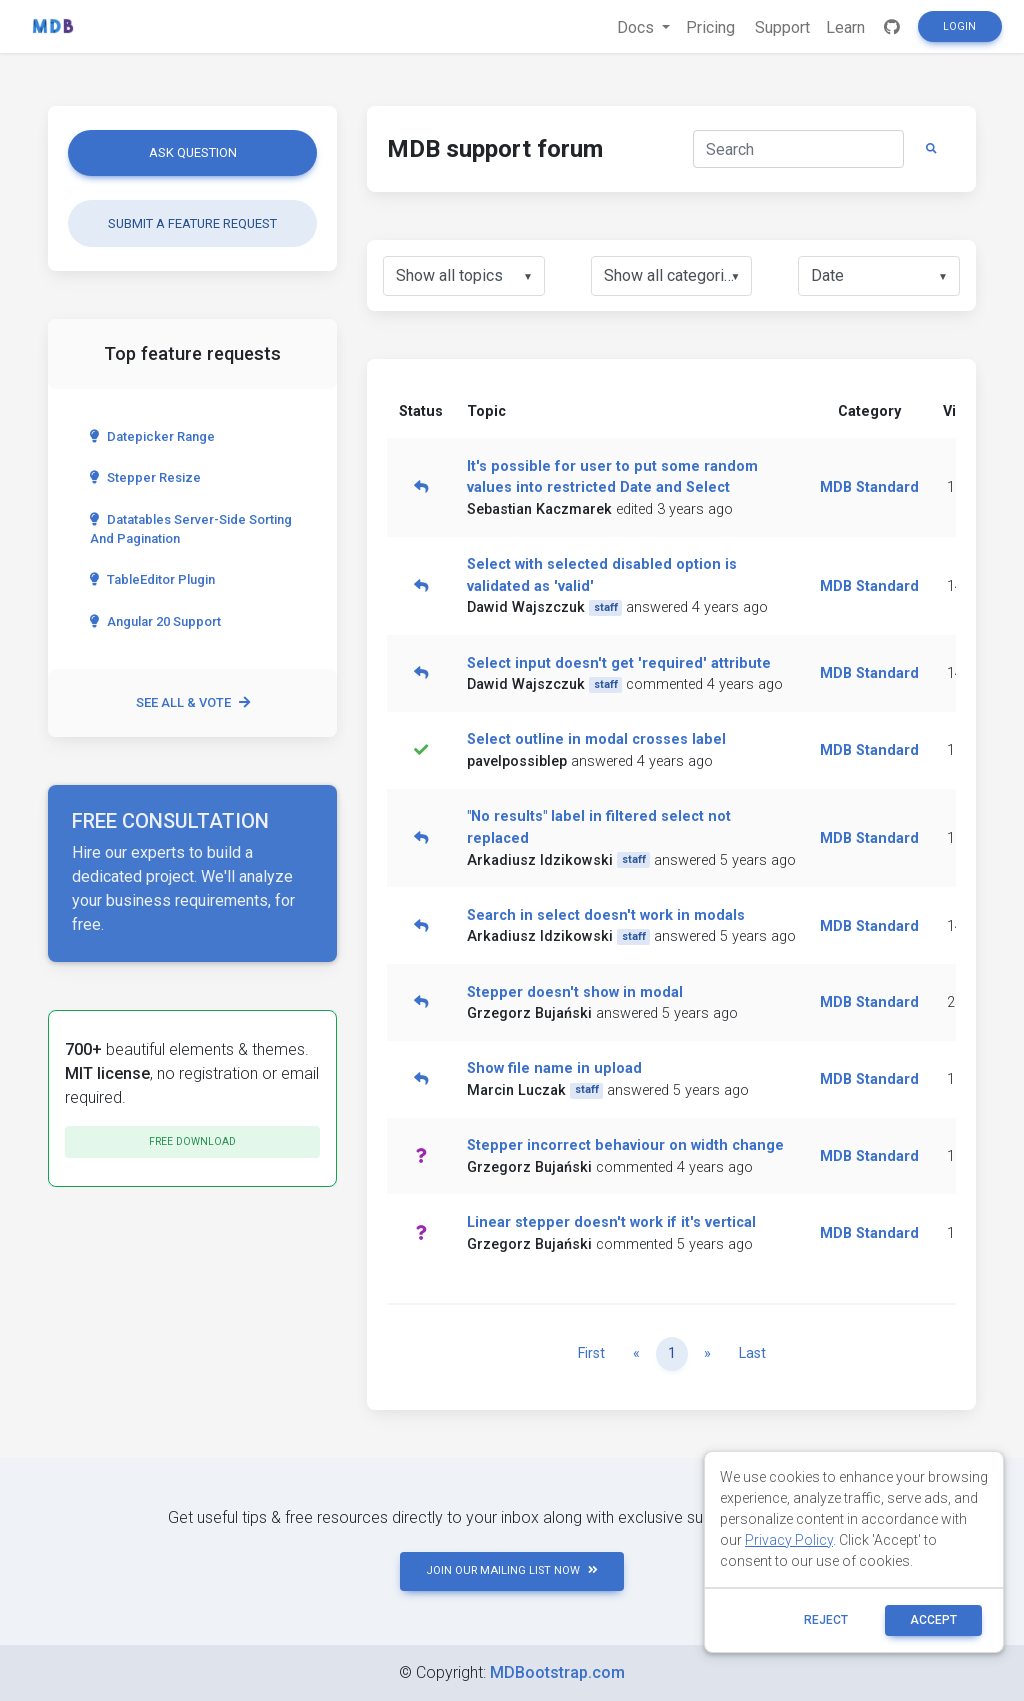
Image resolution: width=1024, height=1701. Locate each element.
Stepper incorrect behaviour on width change (625, 1145)
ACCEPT (933, 1620)
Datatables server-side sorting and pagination (191, 529)
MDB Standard (869, 487)
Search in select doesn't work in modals (606, 915)
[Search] (798, 149)
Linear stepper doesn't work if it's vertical (611, 1222)
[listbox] (464, 276)
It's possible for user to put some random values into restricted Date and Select (612, 477)
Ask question (193, 152)
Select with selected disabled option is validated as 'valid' (602, 575)
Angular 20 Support (155, 621)
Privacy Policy (789, 1540)
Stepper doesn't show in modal (575, 992)
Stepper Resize (145, 477)
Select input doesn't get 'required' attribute (619, 663)
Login (959, 26)
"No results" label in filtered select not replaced (599, 827)
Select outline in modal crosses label (596, 739)
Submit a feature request (192, 223)
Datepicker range (152, 436)
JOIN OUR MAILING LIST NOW (512, 1570)
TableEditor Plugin (152, 579)
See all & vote (193, 702)
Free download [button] (192, 1141)
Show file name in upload (554, 1068)
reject (826, 1620)
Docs (637, 27)
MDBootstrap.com (557, 1672)
